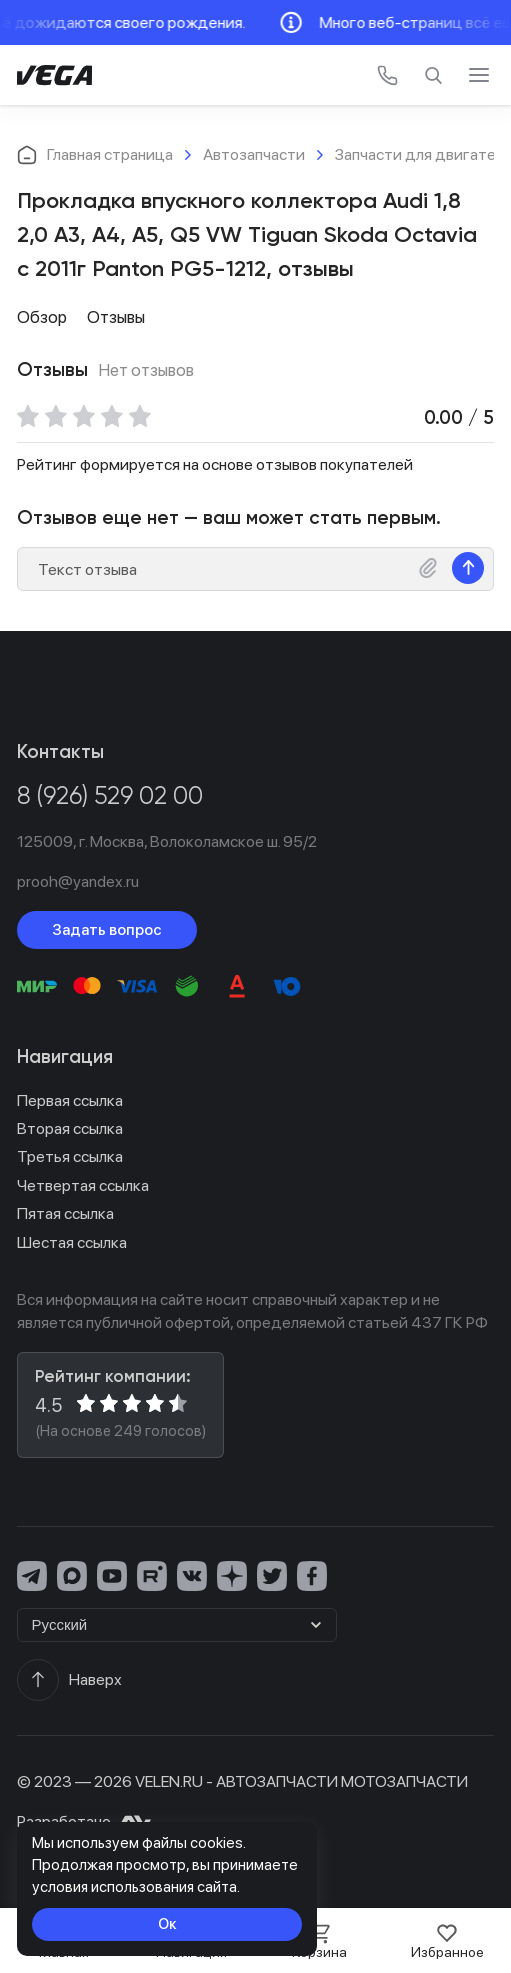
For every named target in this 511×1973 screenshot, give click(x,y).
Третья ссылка (70, 1156)
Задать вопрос (107, 929)
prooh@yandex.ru (78, 881)
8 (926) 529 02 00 (110, 797)
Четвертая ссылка (83, 1185)
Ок (167, 1923)
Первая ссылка (70, 1100)
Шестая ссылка (72, 1242)
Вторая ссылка (70, 1128)
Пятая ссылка (65, 1213)
